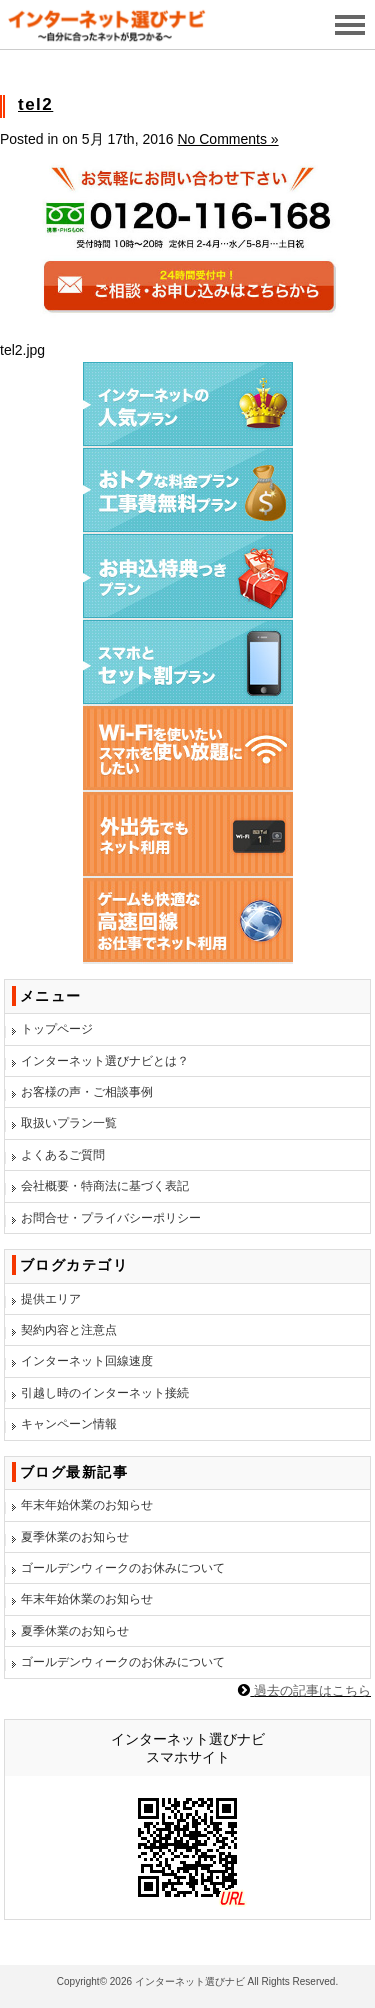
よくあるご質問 (63, 1155)
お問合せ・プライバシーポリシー (111, 1218)
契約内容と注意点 (69, 1330)
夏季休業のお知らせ (75, 1537)
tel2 (35, 104)
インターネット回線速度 (87, 1361)
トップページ (57, 1029)
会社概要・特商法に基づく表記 (105, 1186)
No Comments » (227, 139)
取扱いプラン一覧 (69, 1123)
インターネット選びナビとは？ (105, 1061)
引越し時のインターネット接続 (105, 1393)
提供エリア (51, 1299)
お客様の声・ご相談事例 (87, 1092)
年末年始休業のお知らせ (87, 1505)
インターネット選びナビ (190, 1981)
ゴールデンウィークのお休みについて (123, 1568)
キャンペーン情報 (69, 1424)
